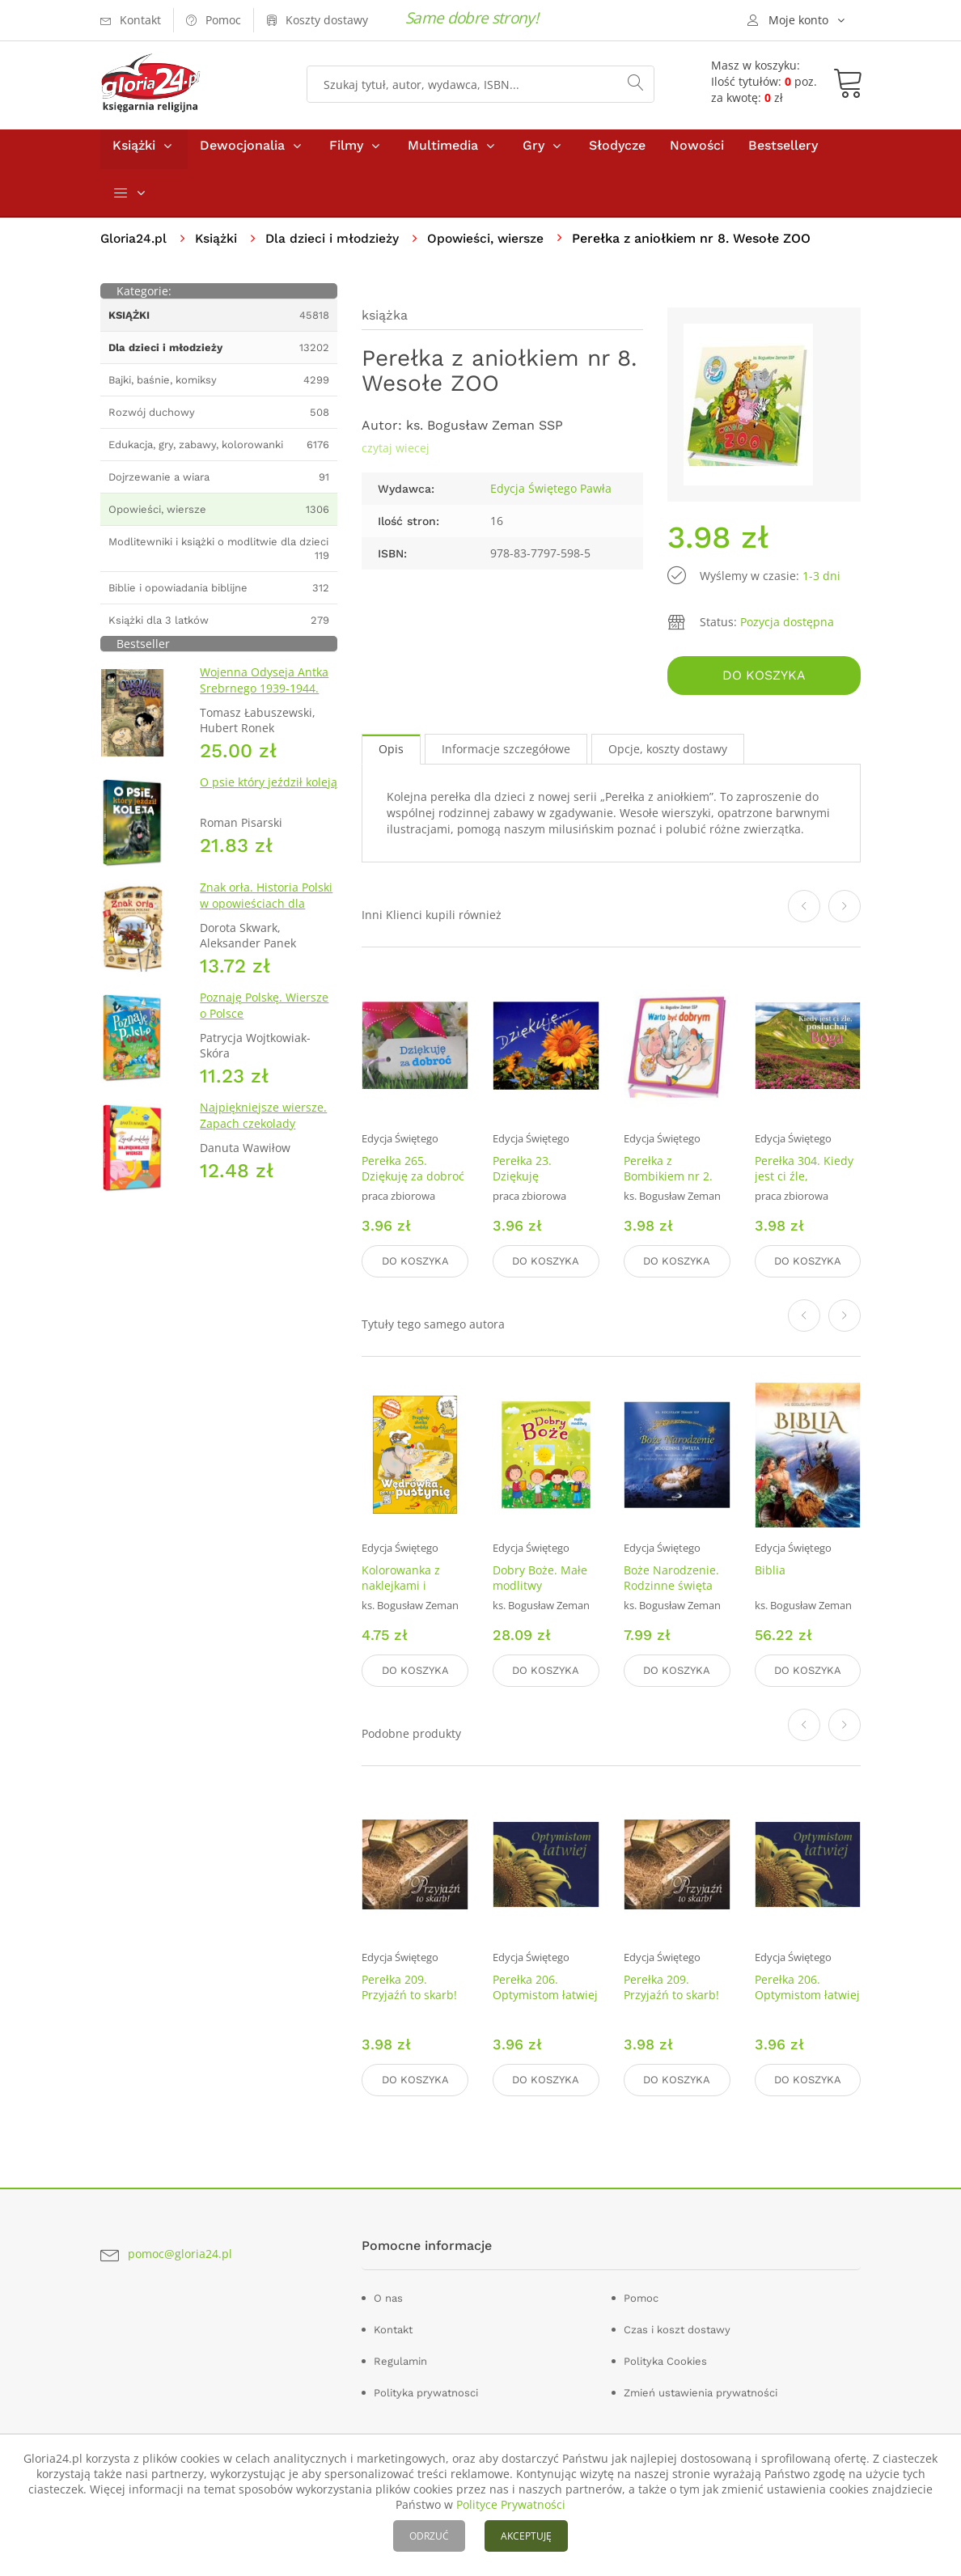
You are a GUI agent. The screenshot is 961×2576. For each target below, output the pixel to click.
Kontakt (393, 2326)
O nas (388, 2295)
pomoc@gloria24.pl (180, 2251)
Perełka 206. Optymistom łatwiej (545, 1986)
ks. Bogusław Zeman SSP (484, 432)
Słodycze (617, 152)
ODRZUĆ (429, 2536)
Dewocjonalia (242, 152)
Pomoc (641, 2295)
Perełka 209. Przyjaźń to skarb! (409, 1986)
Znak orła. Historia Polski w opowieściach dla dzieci (266, 910)
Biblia (770, 1571)
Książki (133, 152)
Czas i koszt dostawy (677, 2326)
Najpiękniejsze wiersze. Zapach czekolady (263, 1122)
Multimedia (443, 152)
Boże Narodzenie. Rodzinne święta (671, 1579)
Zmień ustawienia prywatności (700, 2389)
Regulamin (400, 2358)
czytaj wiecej (396, 455)
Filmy (346, 152)
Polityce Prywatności (510, 2504)
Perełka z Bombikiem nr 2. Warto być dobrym (673, 1180)
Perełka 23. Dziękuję (522, 1172)
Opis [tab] (391, 753)
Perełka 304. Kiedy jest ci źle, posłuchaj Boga (804, 1180)
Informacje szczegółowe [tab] (506, 753)
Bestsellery (783, 152)
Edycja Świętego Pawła (551, 495)
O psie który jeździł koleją (268, 789)
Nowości (697, 152)
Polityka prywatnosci (426, 2389)
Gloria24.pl (134, 245)
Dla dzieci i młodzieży (336, 245)
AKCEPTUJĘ (526, 2536)
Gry (533, 152)
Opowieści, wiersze (492, 245)
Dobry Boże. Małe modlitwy (540, 1579)
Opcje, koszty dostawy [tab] (667, 753)
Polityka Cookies (665, 2358)
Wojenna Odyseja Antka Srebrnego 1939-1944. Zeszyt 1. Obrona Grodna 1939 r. (267, 703)
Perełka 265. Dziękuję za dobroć (413, 1172)
